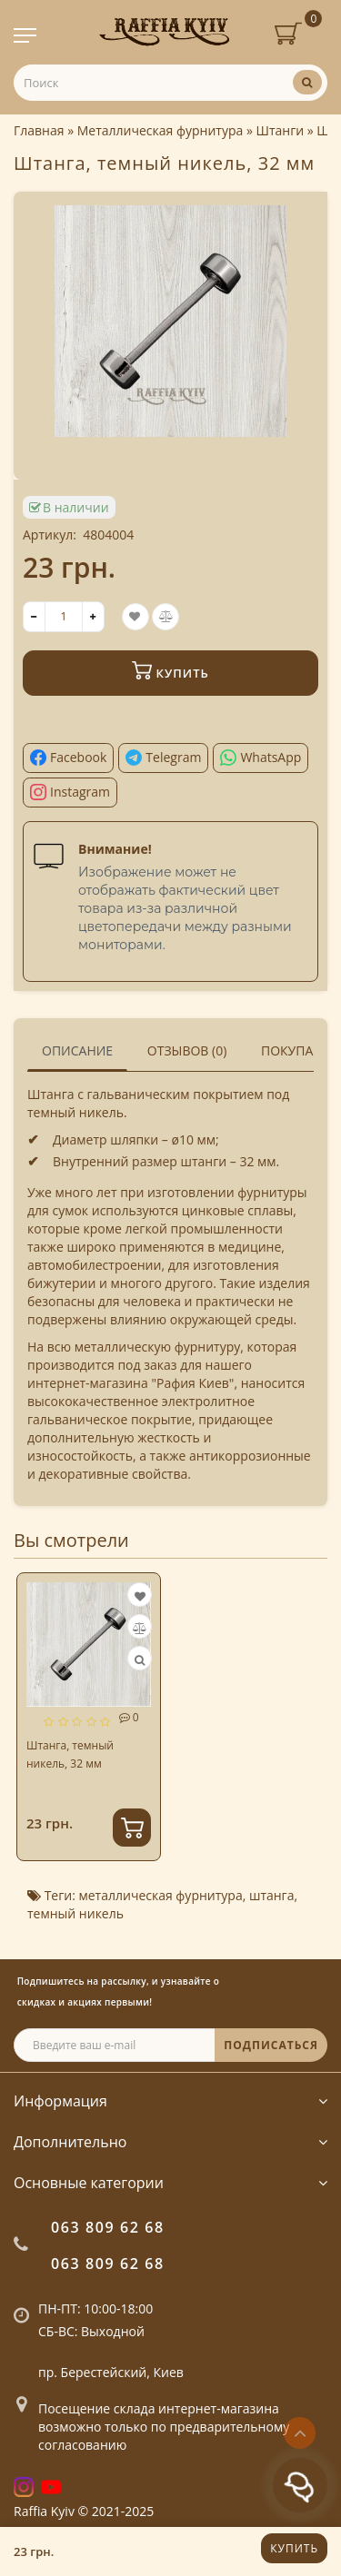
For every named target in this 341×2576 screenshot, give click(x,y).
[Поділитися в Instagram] (70, 792)
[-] (34, 616)
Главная (39, 130)
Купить (294, 2548)
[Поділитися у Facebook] (68, 758)
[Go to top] (300, 2433)
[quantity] (63, 616)
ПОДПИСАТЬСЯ (271, 2045)
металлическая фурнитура (160, 1895)
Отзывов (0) (187, 1050)
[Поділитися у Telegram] (163, 758)
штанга (272, 1895)
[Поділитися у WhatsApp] (260, 758)
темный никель (75, 1913)
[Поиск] (307, 82)
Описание (77, 1050)
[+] (93, 616)
